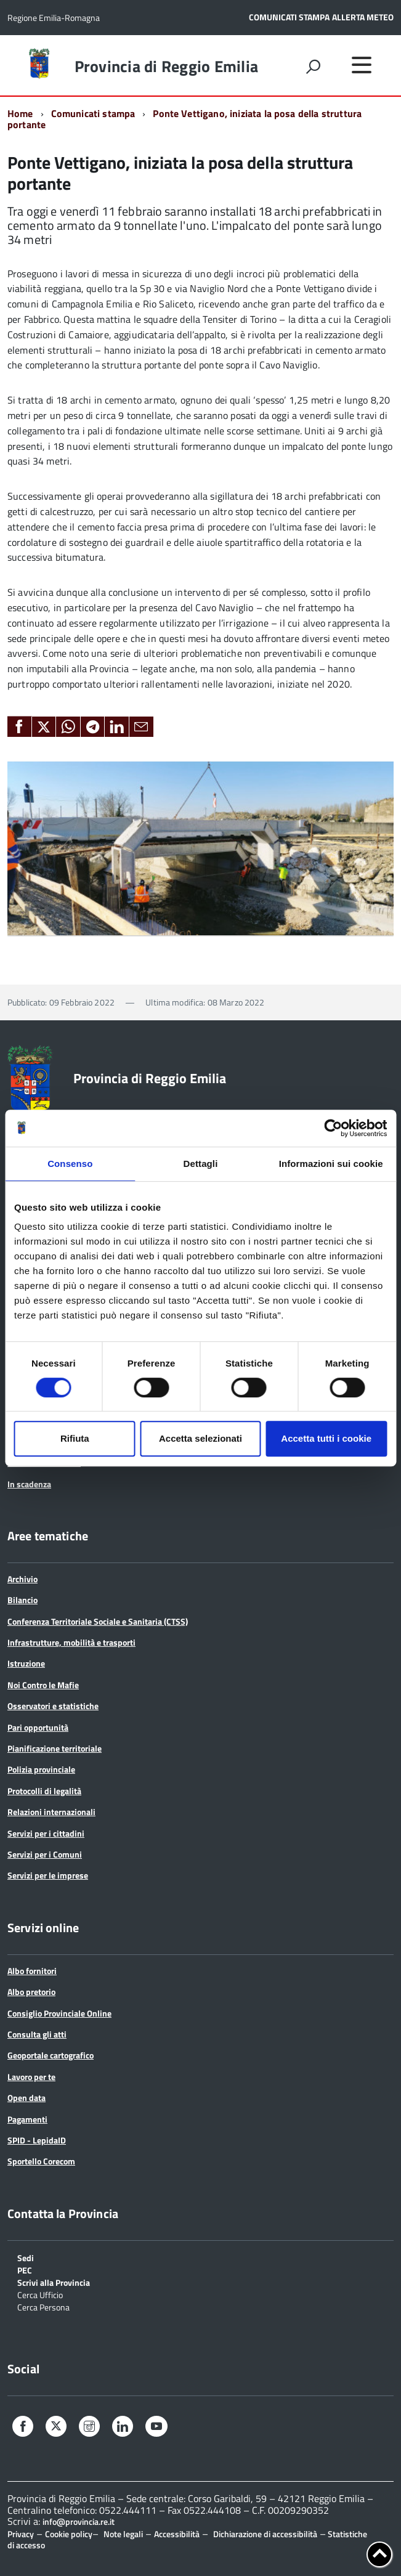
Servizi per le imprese (47, 1875)
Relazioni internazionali (51, 1811)
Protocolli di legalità (44, 1790)
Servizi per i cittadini (45, 1833)
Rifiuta (74, 1438)
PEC (24, 2269)
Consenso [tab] (69, 1163)
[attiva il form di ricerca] (313, 66)
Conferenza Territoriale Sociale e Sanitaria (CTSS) (97, 1621)
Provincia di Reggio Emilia (167, 67)
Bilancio (22, 1599)
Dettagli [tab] (201, 1163)
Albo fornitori (32, 1970)
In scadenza (29, 1483)
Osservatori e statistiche (53, 1705)
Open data (26, 2097)
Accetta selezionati (200, 1438)
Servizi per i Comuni (44, 1854)
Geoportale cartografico (50, 2055)
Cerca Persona (43, 2306)
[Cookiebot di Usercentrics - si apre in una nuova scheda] (333, 1128)
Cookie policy (68, 2533)
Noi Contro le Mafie (43, 1684)
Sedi (25, 2257)
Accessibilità (177, 2533)
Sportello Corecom (41, 2161)
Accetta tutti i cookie (326, 1438)
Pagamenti (27, 2119)
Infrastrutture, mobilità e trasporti (71, 1642)
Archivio (22, 1578)
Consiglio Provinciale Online (59, 2013)
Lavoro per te (31, 2076)
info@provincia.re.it (79, 2522)
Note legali (123, 2533)
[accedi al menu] (361, 65)
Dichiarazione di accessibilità (265, 2533)
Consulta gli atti (37, 2034)
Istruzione (26, 1663)
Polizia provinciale (41, 1769)
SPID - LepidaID (36, 2140)
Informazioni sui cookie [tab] (331, 1163)
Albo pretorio (31, 1991)
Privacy (20, 2533)
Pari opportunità (37, 1727)
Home (20, 113)
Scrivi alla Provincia (53, 2282)
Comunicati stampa (93, 113)
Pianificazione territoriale (54, 1748)
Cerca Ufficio (40, 2294)
